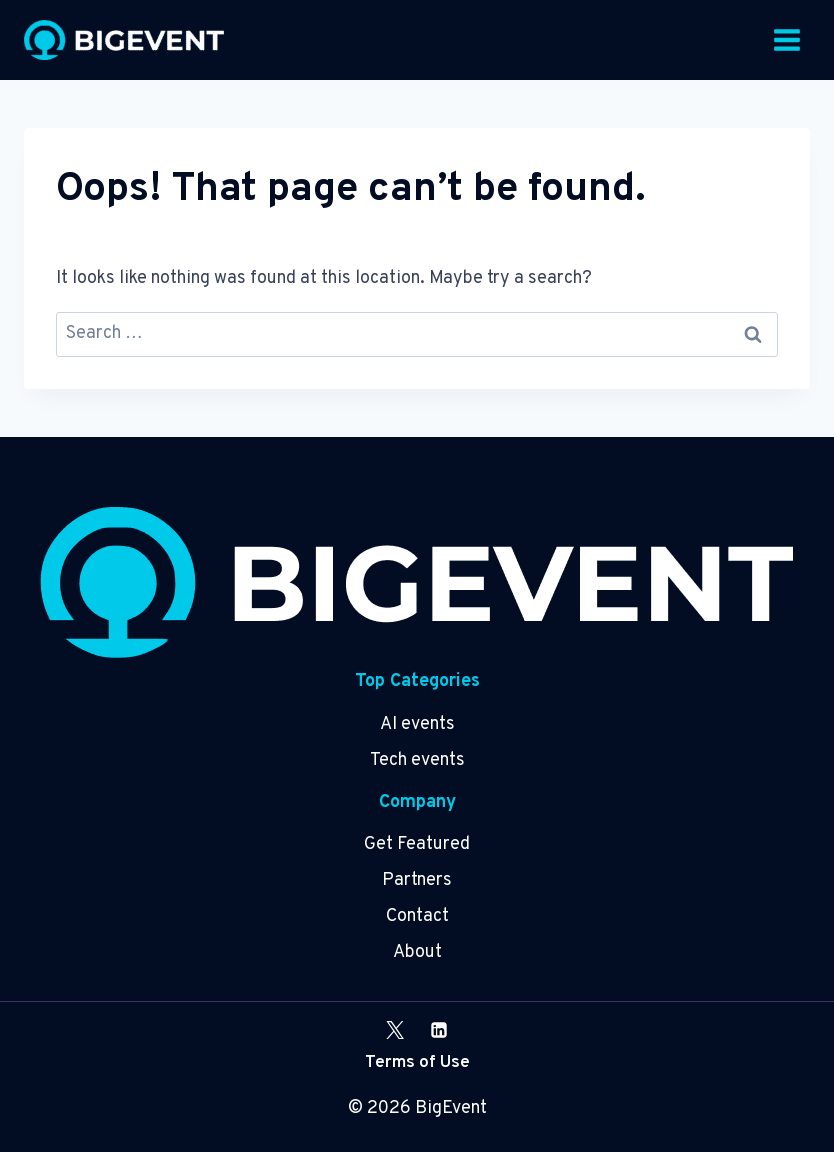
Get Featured (417, 844)
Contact (417, 916)
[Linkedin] (439, 1030)
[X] (395, 1030)
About (417, 952)
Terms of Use (417, 1063)
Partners (417, 880)
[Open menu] (786, 39)
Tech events (417, 760)
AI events (417, 724)
